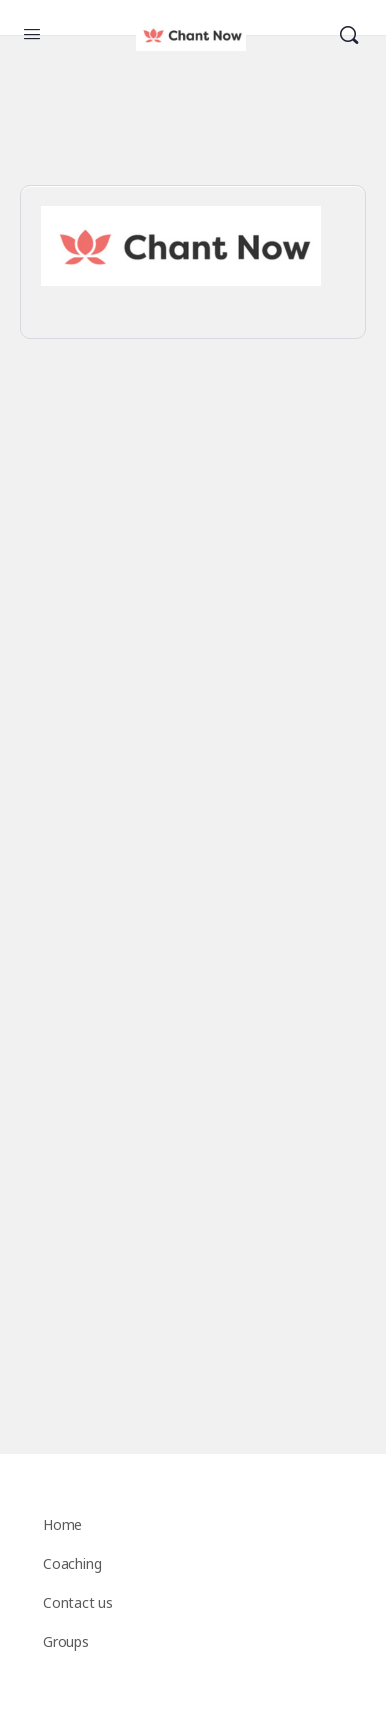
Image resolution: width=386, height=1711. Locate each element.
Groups (66, 1641)
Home (62, 1524)
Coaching (72, 1563)
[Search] (349, 35)
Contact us (78, 1602)
